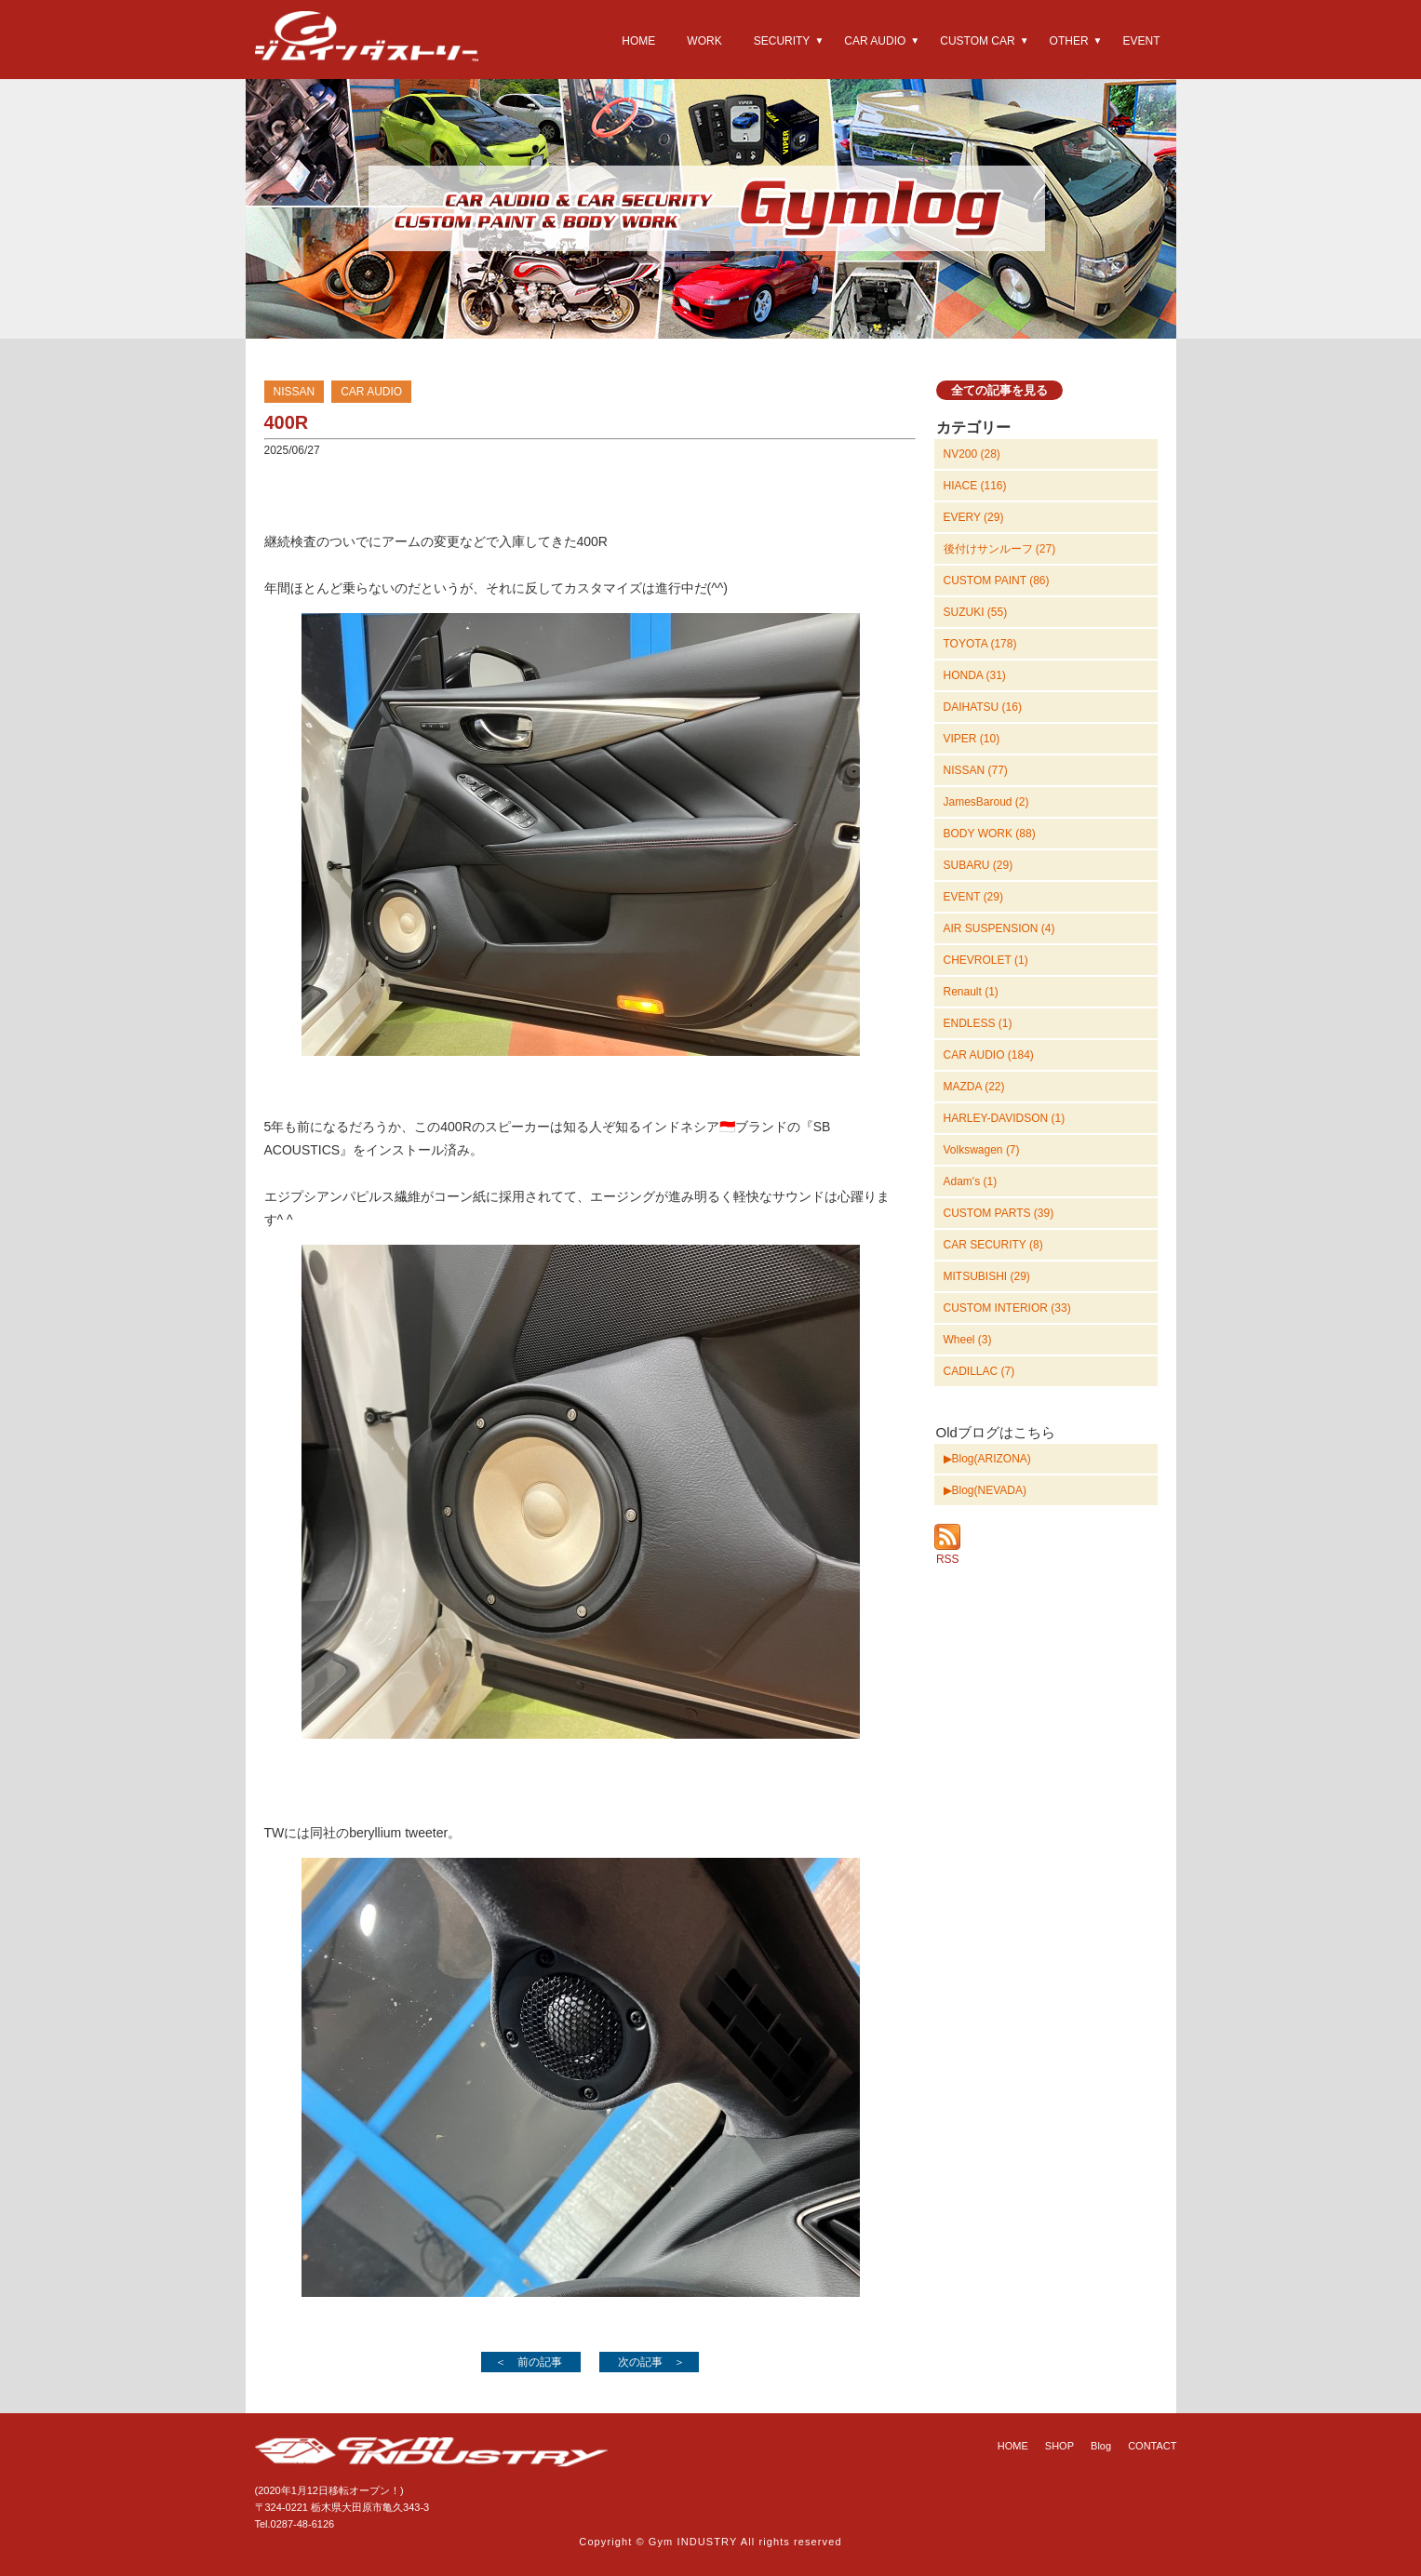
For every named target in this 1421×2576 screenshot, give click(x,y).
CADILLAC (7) (979, 1371)
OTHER (1069, 40)
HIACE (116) (975, 485)
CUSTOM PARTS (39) (999, 1213)
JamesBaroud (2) (986, 801)
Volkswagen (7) (982, 1149)
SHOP (1059, 2445)
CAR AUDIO (874, 40)
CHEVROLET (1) (986, 960)
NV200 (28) (972, 453)
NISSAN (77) (976, 770)
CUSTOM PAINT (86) (997, 580)
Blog (1101, 2445)
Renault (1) (971, 991)
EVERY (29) (974, 517)
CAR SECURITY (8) (993, 1244)
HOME (638, 40)
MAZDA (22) (974, 1086)
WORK (704, 40)
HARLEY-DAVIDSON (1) (1005, 1118)
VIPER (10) (972, 738)
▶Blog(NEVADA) (985, 1490)
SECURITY (782, 40)
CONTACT (1152, 2445)
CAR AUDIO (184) (989, 1054)
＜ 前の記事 (528, 2362)
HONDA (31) (975, 675)
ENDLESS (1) (978, 1023)
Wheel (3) (968, 1339)
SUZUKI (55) (976, 612)
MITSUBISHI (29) (987, 1276)
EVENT (1141, 40)
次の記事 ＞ (651, 2362)
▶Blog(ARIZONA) (987, 1458)
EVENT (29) (973, 896)
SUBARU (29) (978, 865)
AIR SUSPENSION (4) (999, 928)
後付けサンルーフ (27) (1000, 548)
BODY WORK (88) (990, 833)
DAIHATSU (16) (983, 707)
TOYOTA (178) (980, 643)
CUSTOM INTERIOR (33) (1007, 1308)
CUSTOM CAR (977, 40)
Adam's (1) (971, 1181)
